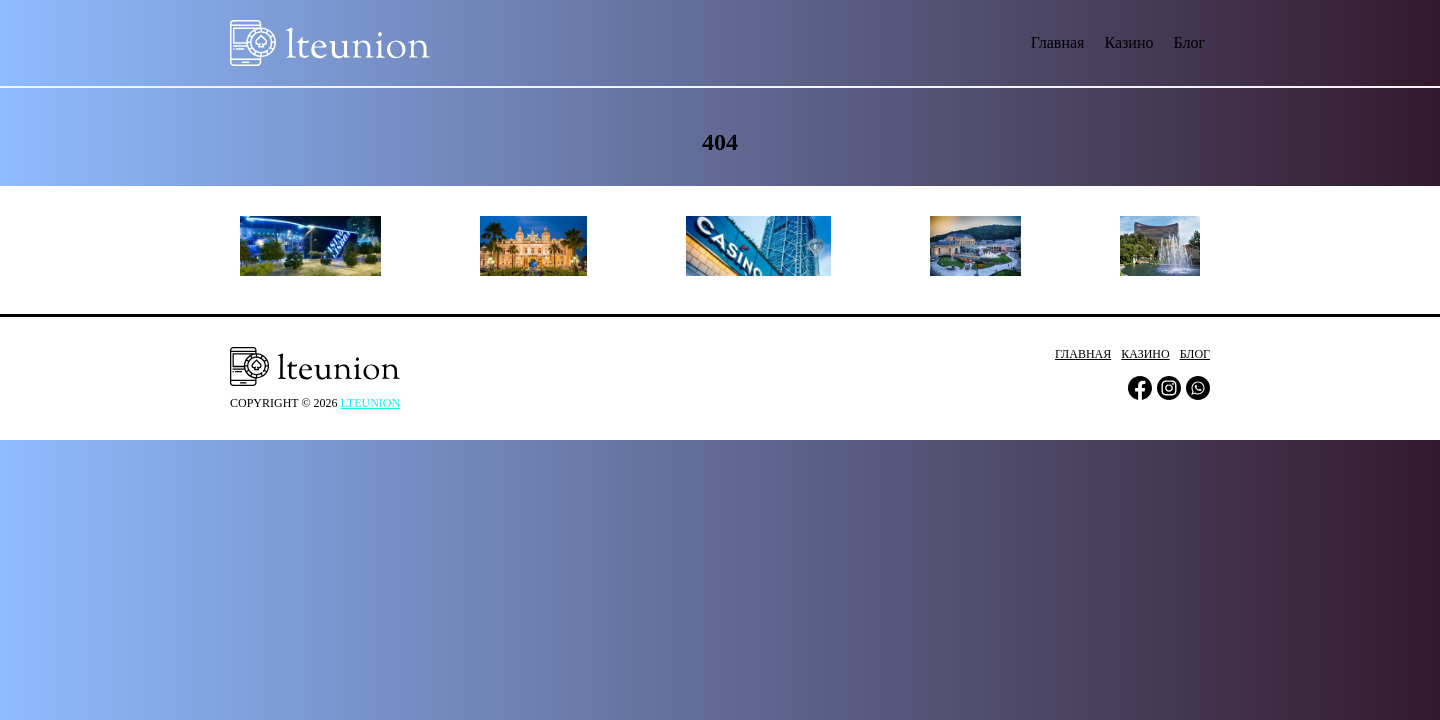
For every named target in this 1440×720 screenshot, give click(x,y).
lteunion (371, 403)
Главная (1058, 42)
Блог (1189, 42)
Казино (1128, 42)
